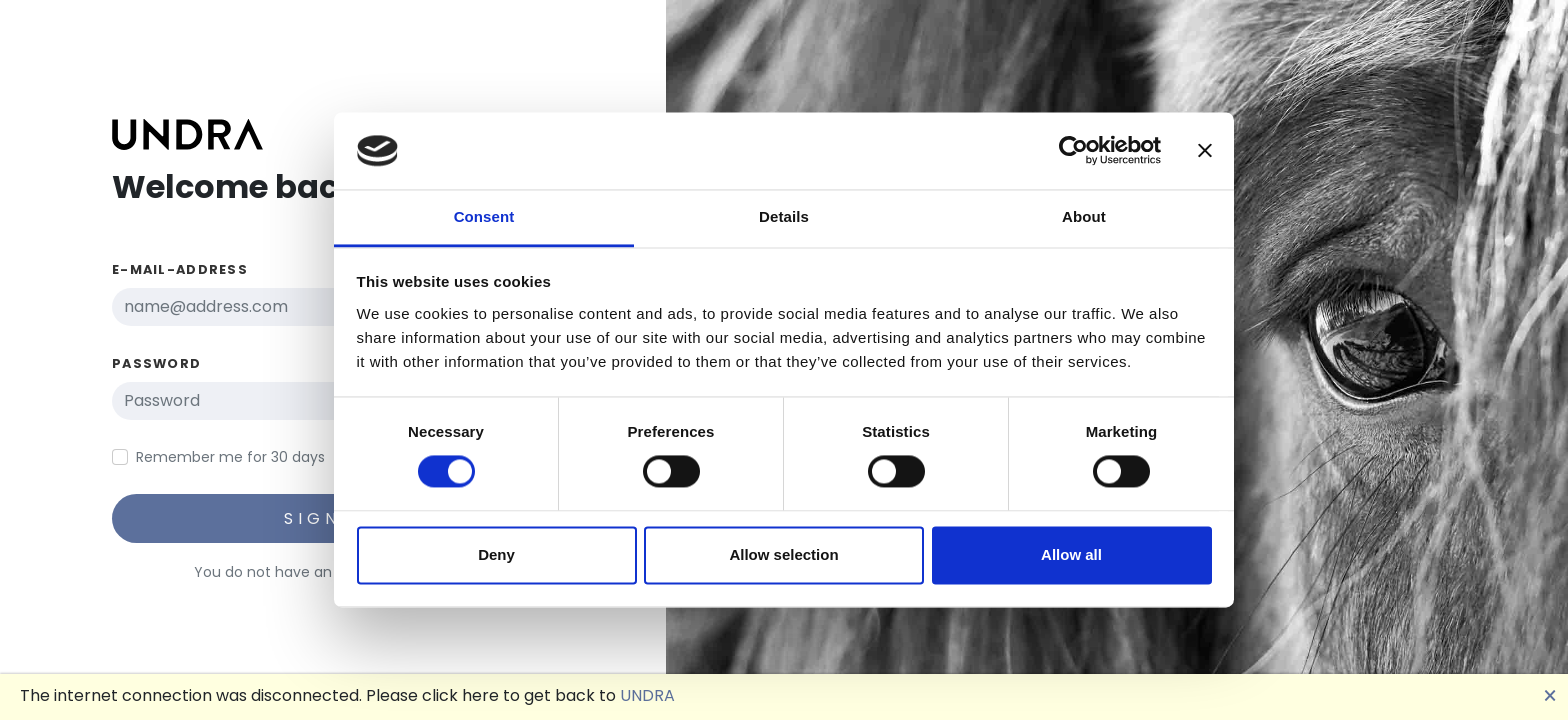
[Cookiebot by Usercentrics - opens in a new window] (1073, 151)
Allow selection (783, 554)
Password (156, 363)
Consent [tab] (484, 216)
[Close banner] (1205, 151)
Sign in (329, 518)
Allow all (1071, 554)
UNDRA (647, 695)
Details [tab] (784, 216)
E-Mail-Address (180, 269)
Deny (496, 554)
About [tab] (1084, 216)
